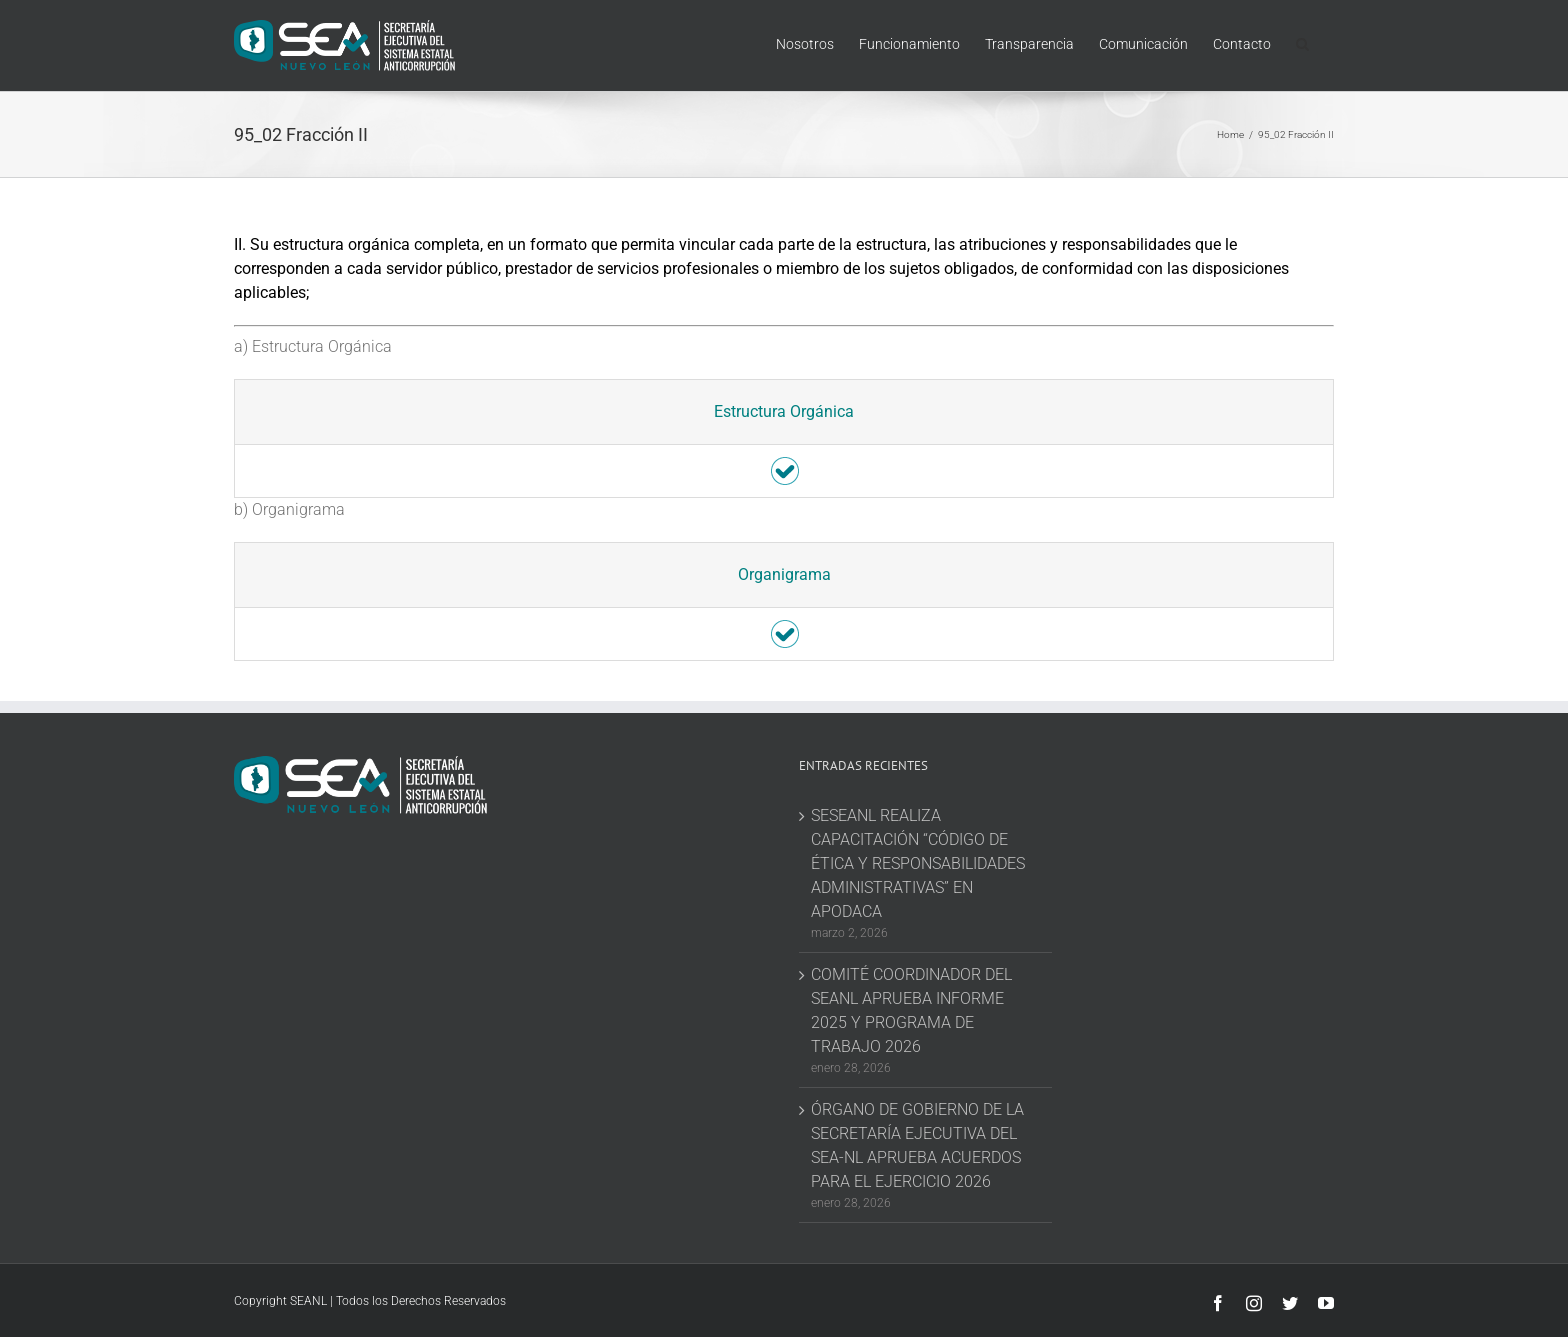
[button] (1302, 42)
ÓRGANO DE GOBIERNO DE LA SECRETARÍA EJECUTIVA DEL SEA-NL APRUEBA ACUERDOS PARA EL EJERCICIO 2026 (917, 1145)
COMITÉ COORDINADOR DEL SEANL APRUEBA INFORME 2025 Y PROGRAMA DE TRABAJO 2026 (911, 1010)
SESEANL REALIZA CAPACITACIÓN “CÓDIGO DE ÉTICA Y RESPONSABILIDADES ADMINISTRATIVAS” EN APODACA (918, 863)
